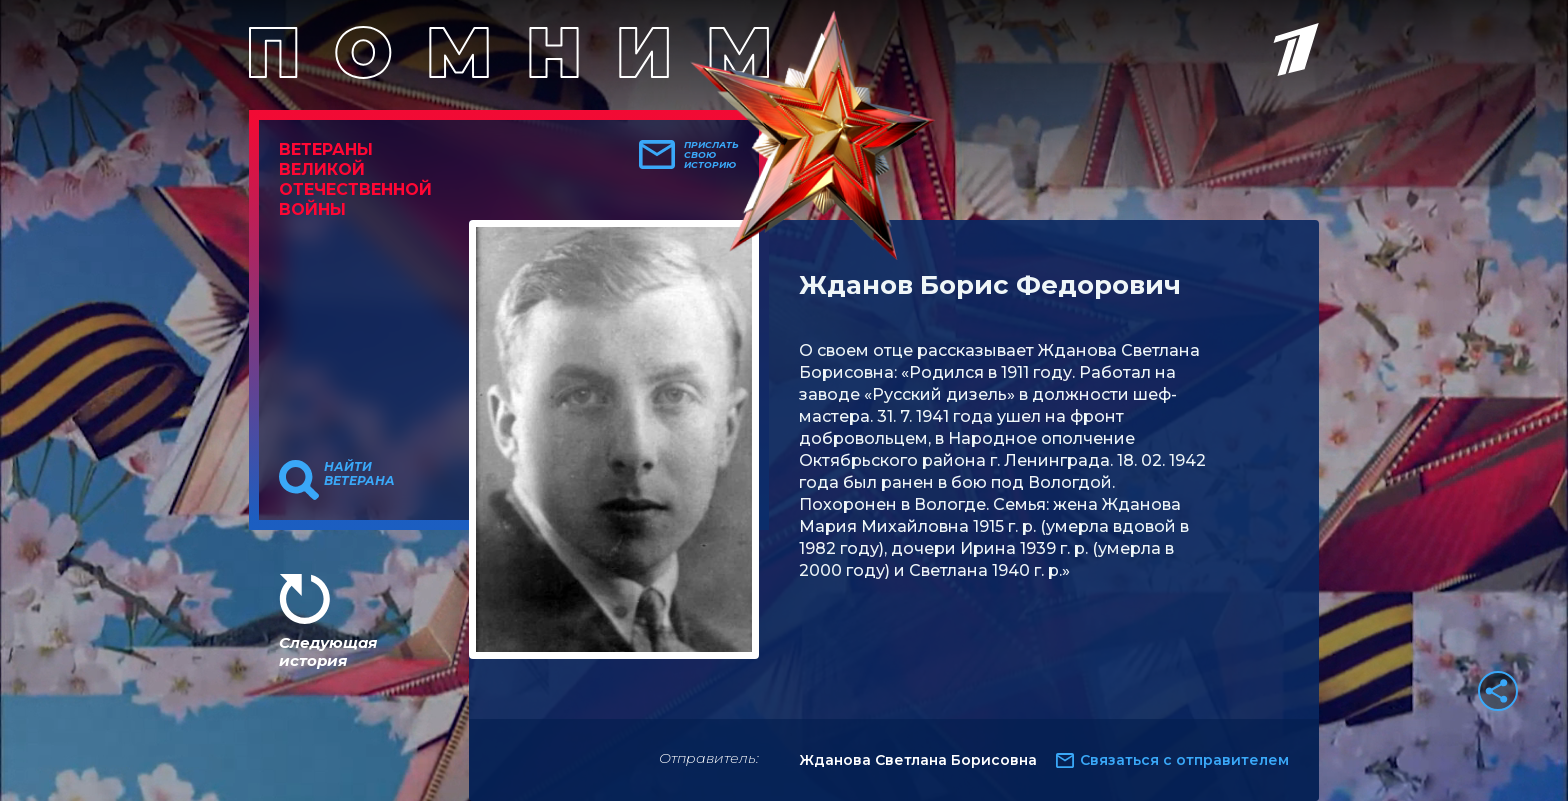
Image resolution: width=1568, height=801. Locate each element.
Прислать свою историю (711, 155)
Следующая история (328, 651)
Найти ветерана (359, 474)
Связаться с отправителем (1184, 760)
